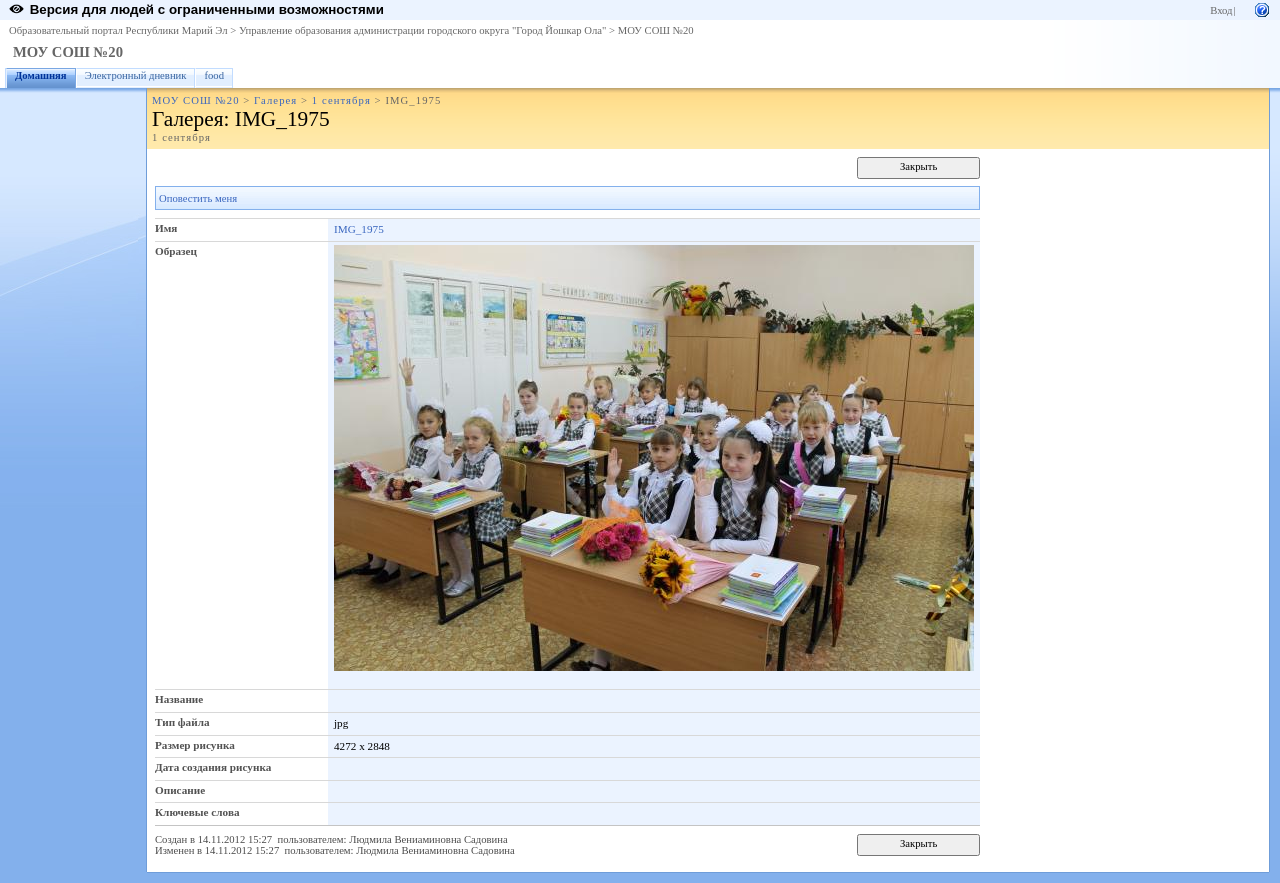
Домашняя (41, 75)
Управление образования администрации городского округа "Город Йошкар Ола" (423, 30)
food (214, 75)
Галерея (275, 100)
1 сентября (341, 100)
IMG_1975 (359, 229)
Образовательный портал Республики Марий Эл (118, 30)
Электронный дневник (136, 75)
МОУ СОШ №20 (656, 30)
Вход (1221, 10)
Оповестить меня (198, 198)
